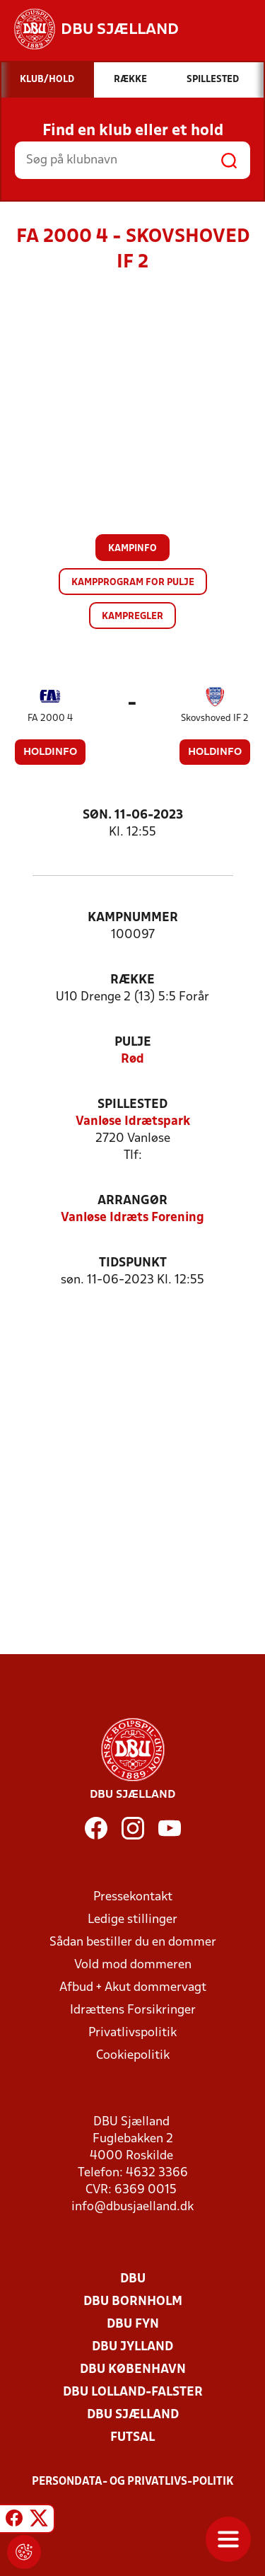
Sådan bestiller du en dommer (132, 1942)
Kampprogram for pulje (132, 582)
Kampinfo (132, 548)
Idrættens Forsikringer (133, 2010)
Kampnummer (133, 918)
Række (132, 980)
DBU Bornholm (132, 2302)
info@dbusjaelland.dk (132, 2207)
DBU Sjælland (133, 2415)
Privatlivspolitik (132, 2033)
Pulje (132, 1042)
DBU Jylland (132, 2347)
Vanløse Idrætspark (133, 1122)
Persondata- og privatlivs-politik (133, 2482)
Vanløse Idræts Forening (132, 1218)
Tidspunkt (133, 1263)
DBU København (133, 2370)
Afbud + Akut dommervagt (132, 1988)
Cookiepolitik (133, 2056)
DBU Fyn (133, 2324)
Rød (132, 1059)
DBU (133, 2279)
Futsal (132, 2438)
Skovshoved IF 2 (215, 718)
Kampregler (132, 616)
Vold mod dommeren (133, 1965)
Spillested (132, 1105)
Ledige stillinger (132, 1920)
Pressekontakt (132, 1897)
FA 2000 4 (50, 718)
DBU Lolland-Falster (133, 2392)
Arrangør (132, 1201)
